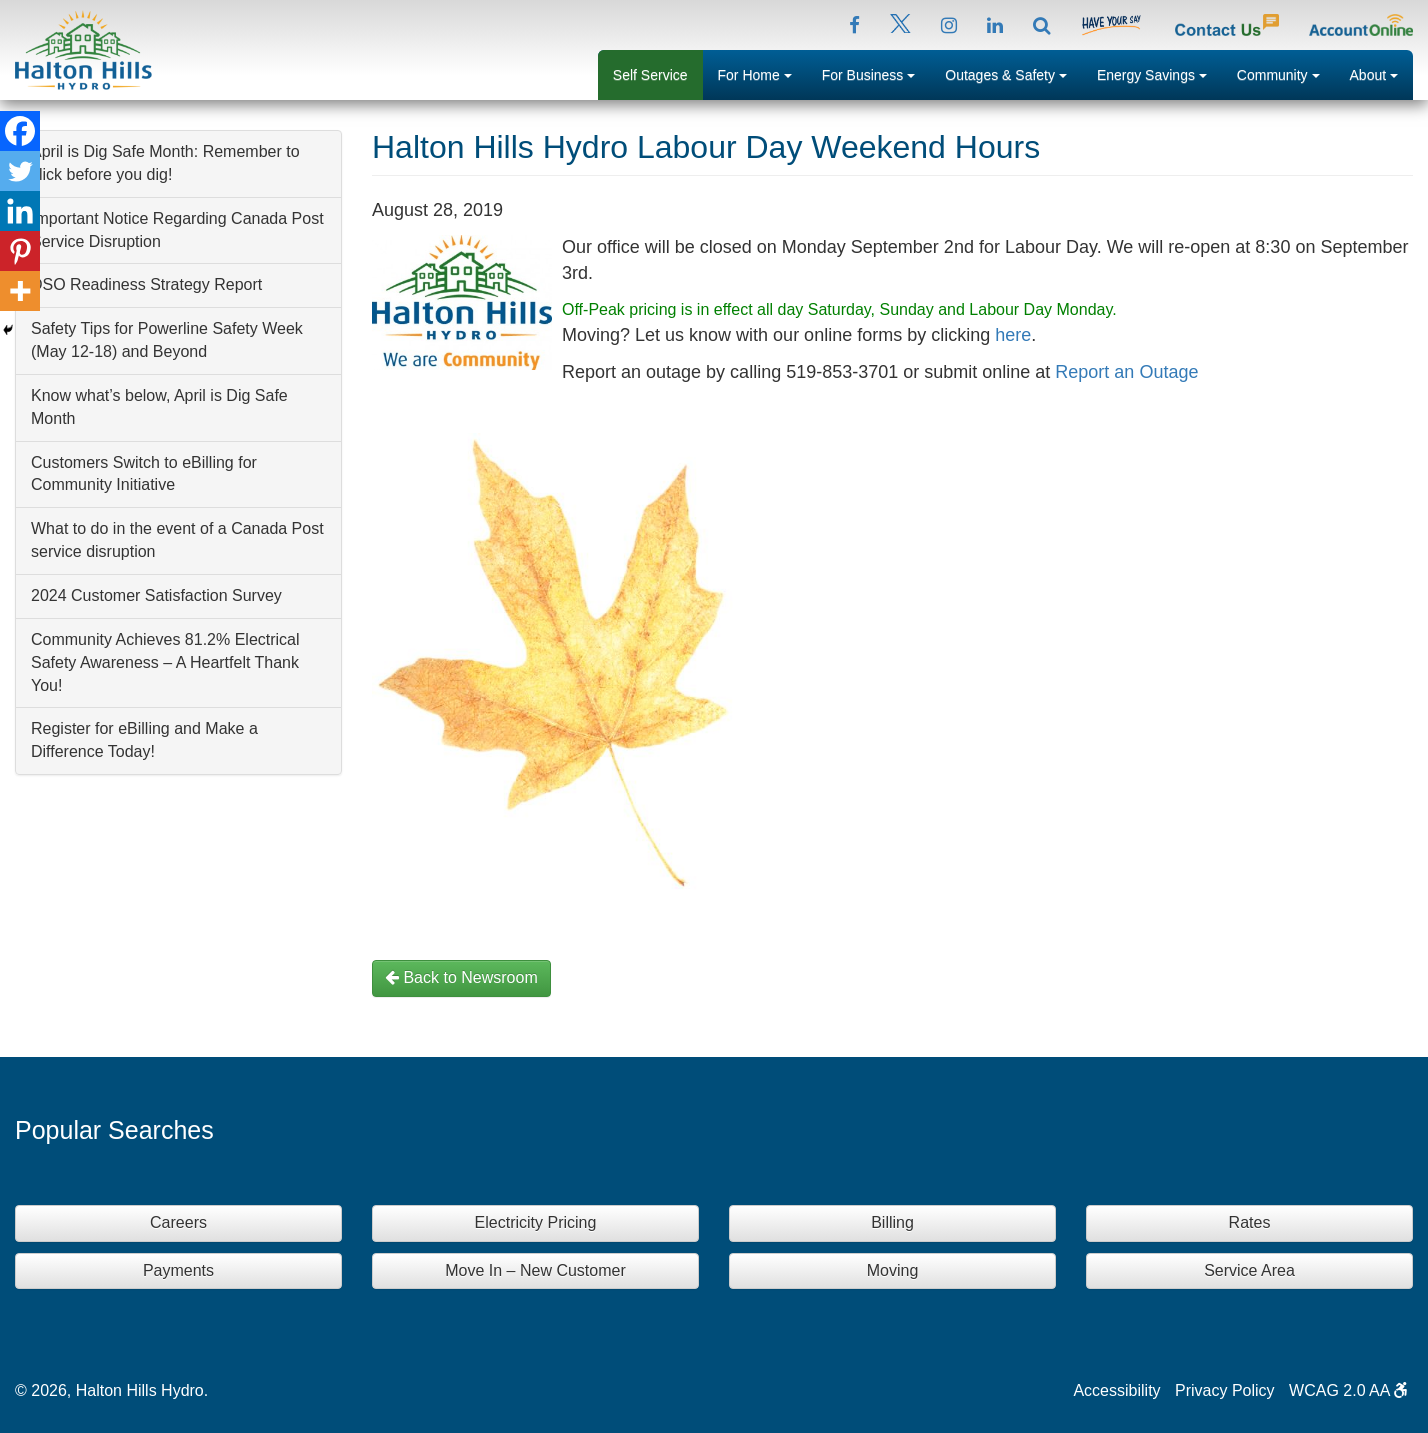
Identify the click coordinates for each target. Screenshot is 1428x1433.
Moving (893, 1270)
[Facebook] (20, 131)
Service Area (1249, 1270)
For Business (876, 73)
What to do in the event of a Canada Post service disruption (177, 540)
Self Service (650, 75)
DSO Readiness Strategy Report (146, 284)
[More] (20, 291)
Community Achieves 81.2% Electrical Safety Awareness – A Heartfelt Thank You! (165, 662)
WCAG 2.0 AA (1348, 1390)
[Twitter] (20, 171)
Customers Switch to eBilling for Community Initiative (144, 474)
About (1381, 73)
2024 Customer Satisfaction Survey (156, 595)
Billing (892, 1222)
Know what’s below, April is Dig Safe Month (159, 407)
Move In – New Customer (535, 1270)
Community (1286, 73)
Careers (178, 1222)
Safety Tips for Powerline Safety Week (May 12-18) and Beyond (167, 340)
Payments (178, 1270)
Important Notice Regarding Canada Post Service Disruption (177, 230)
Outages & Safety (1013, 73)
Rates (1250, 1222)
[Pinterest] (20, 251)
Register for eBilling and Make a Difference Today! (144, 740)
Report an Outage (1126, 372)
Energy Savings (1159, 73)
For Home (762, 73)
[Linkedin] (20, 211)
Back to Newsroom (461, 977)
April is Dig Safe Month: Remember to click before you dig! (165, 163)
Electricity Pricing (536, 1222)
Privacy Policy (1225, 1390)
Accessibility (1116, 1390)
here (1013, 335)
